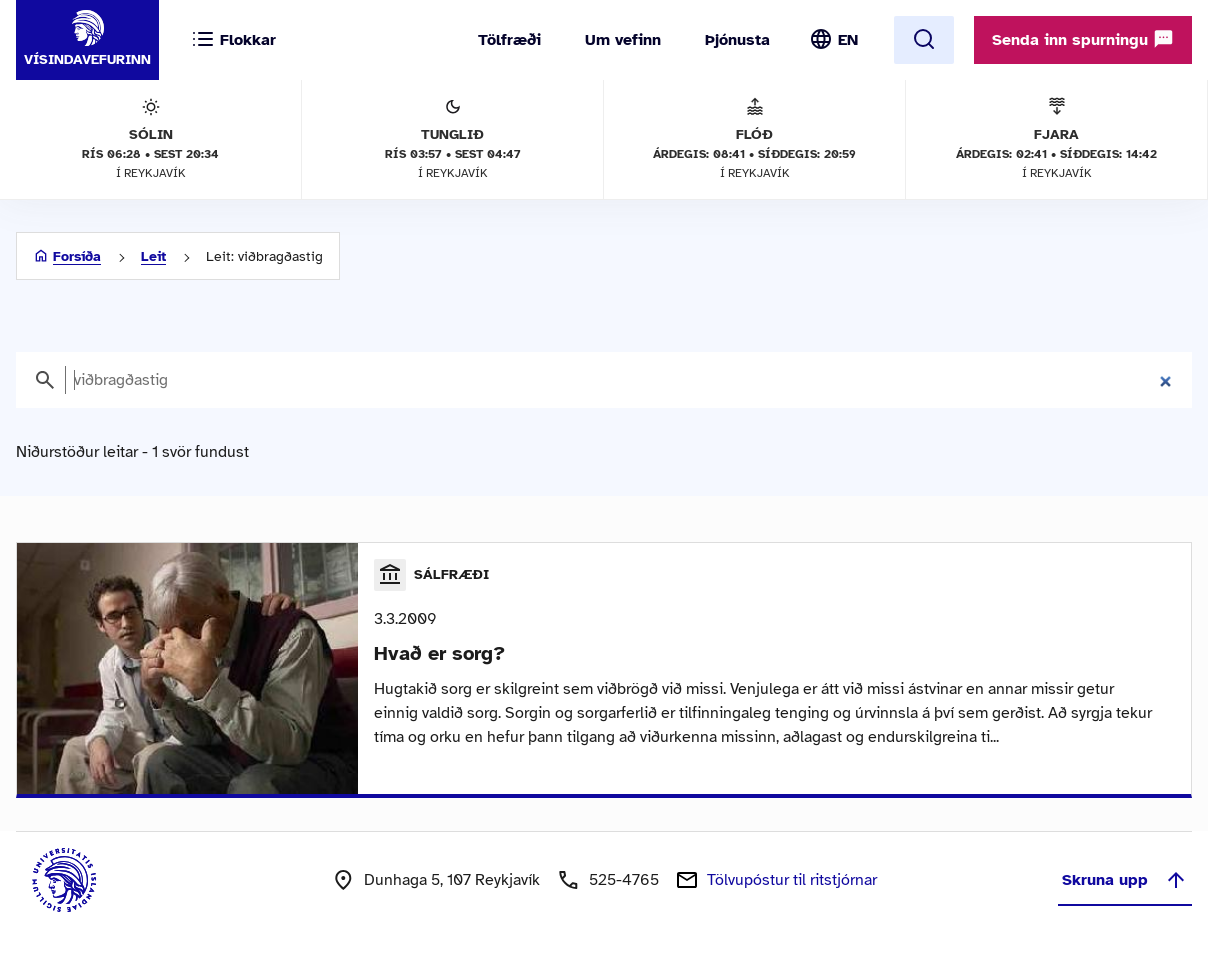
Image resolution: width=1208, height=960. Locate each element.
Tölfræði (509, 40)
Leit (153, 256)
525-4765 (624, 880)
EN (848, 40)
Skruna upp (1125, 880)
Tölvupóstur (792, 880)
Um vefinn (623, 40)
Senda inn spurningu (1083, 39)
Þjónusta (737, 40)
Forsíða (77, 256)
